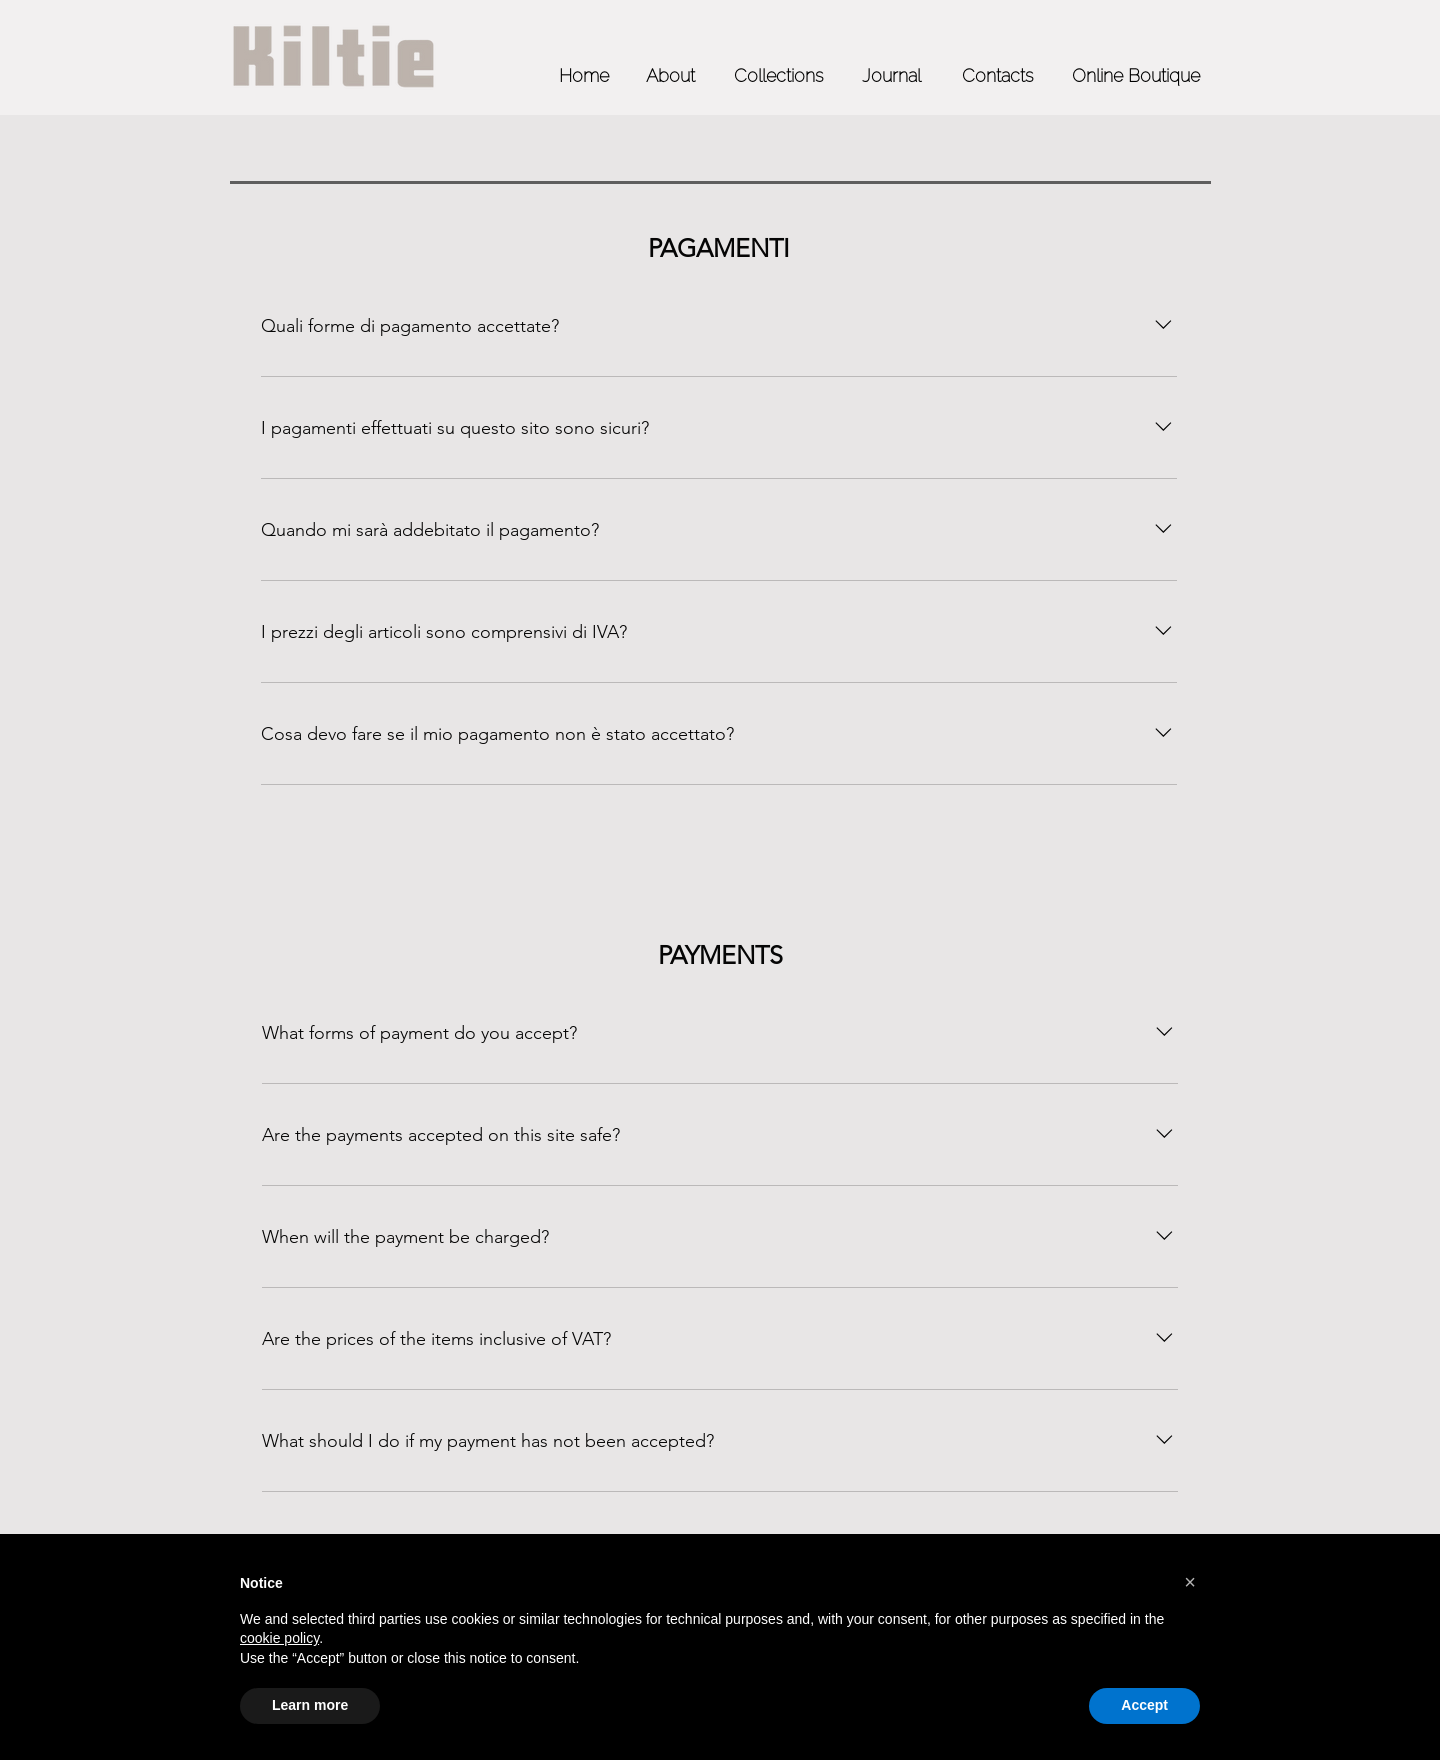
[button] (1190, 1582)
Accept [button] (1144, 1705)
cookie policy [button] (279, 1638)
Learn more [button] (310, 1705)
